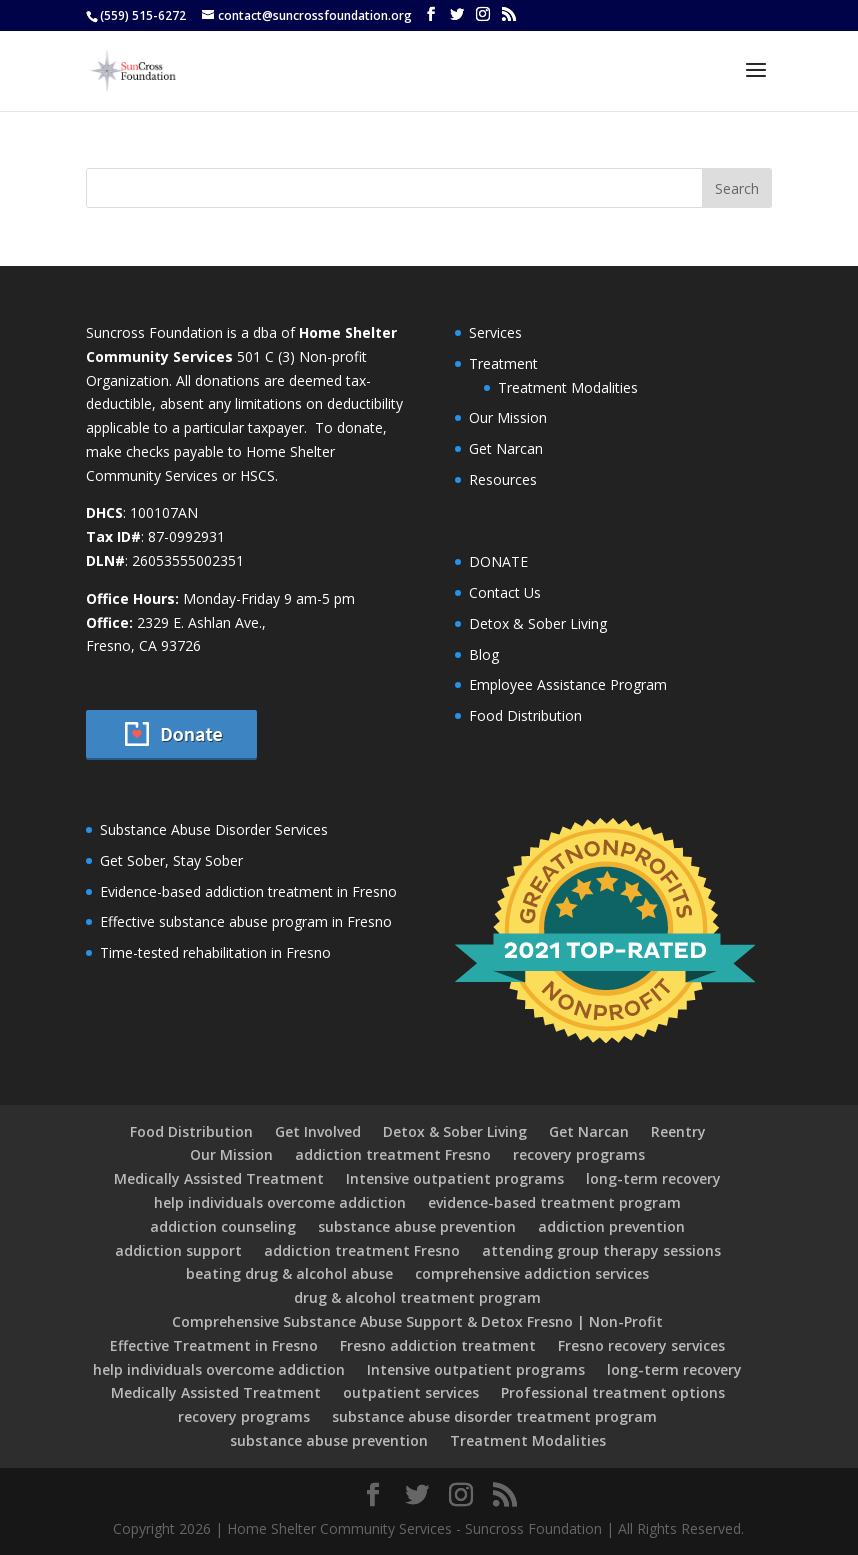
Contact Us (505, 592)
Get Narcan (506, 448)
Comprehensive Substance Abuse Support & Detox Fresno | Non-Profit (417, 1321)
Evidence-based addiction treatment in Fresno (248, 891)
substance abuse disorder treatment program (494, 1416)
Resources (503, 479)
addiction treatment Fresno (393, 1154)
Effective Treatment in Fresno (214, 1345)
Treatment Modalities (568, 387)
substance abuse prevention (417, 1226)
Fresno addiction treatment (438, 1345)
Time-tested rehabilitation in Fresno (215, 952)
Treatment (503, 363)
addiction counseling (223, 1226)
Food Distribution (525, 715)
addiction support (178, 1250)
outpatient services (411, 1392)
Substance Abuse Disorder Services (214, 829)
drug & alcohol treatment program (417, 1297)
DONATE (498, 561)
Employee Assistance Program (568, 684)
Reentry (678, 1131)
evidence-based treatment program (554, 1202)
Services (495, 332)
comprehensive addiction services (532, 1273)
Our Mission (508, 417)
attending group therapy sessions (601, 1250)
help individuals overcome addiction (280, 1202)
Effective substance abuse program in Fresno (246, 921)
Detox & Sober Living (538, 623)
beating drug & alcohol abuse (289, 1273)
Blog (484, 654)
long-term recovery (653, 1178)
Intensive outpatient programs (455, 1178)
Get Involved (318, 1131)
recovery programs (579, 1154)
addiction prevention (611, 1226)
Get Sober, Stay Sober (171, 860)
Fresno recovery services (641, 1345)
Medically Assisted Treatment (219, 1178)
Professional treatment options (613, 1392)
